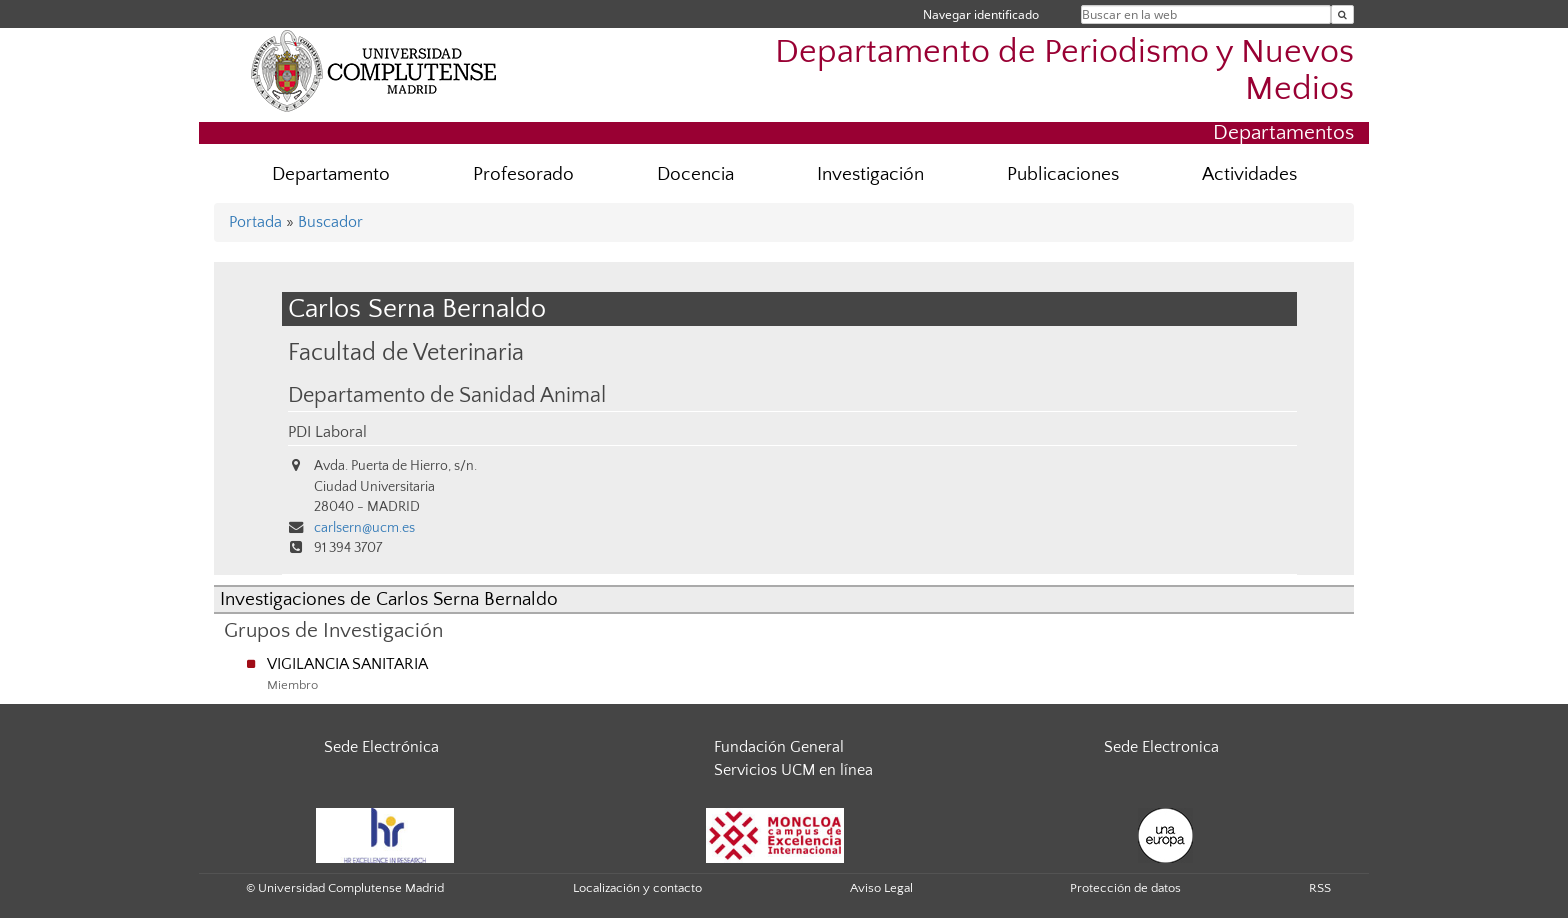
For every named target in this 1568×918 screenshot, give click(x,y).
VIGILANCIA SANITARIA (347, 664)
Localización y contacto (637, 888)
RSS (1320, 888)
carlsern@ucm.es (364, 528)
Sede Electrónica (381, 747)
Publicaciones (1063, 174)
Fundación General (779, 747)
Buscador (330, 222)
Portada (255, 222)
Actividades (1249, 174)
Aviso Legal (881, 888)
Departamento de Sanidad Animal (447, 396)
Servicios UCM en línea (793, 770)
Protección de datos (1125, 888)
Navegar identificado (981, 14)
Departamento (331, 174)
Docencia (695, 174)
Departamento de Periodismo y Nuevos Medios (1064, 71)
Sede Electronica (1161, 747)
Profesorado (523, 174)
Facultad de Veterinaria (406, 352)
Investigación (870, 174)
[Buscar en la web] (1342, 14)
